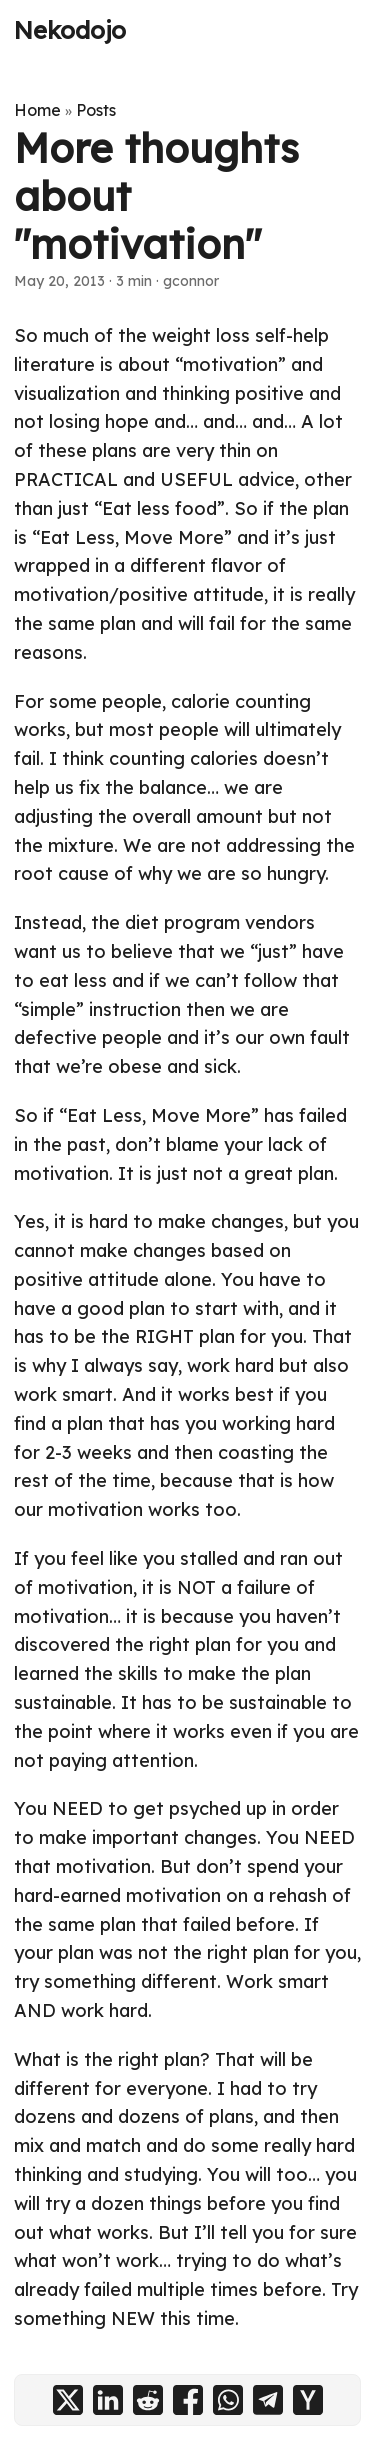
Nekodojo (70, 30)
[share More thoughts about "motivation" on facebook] (188, 2400)
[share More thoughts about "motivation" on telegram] (268, 2400)
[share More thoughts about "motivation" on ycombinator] (308, 2400)
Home (37, 110)
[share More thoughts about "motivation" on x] (68, 2400)
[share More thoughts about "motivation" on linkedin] (108, 2400)
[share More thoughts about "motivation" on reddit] (148, 2400)
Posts (96, 110)
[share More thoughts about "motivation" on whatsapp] (228, 2400)
